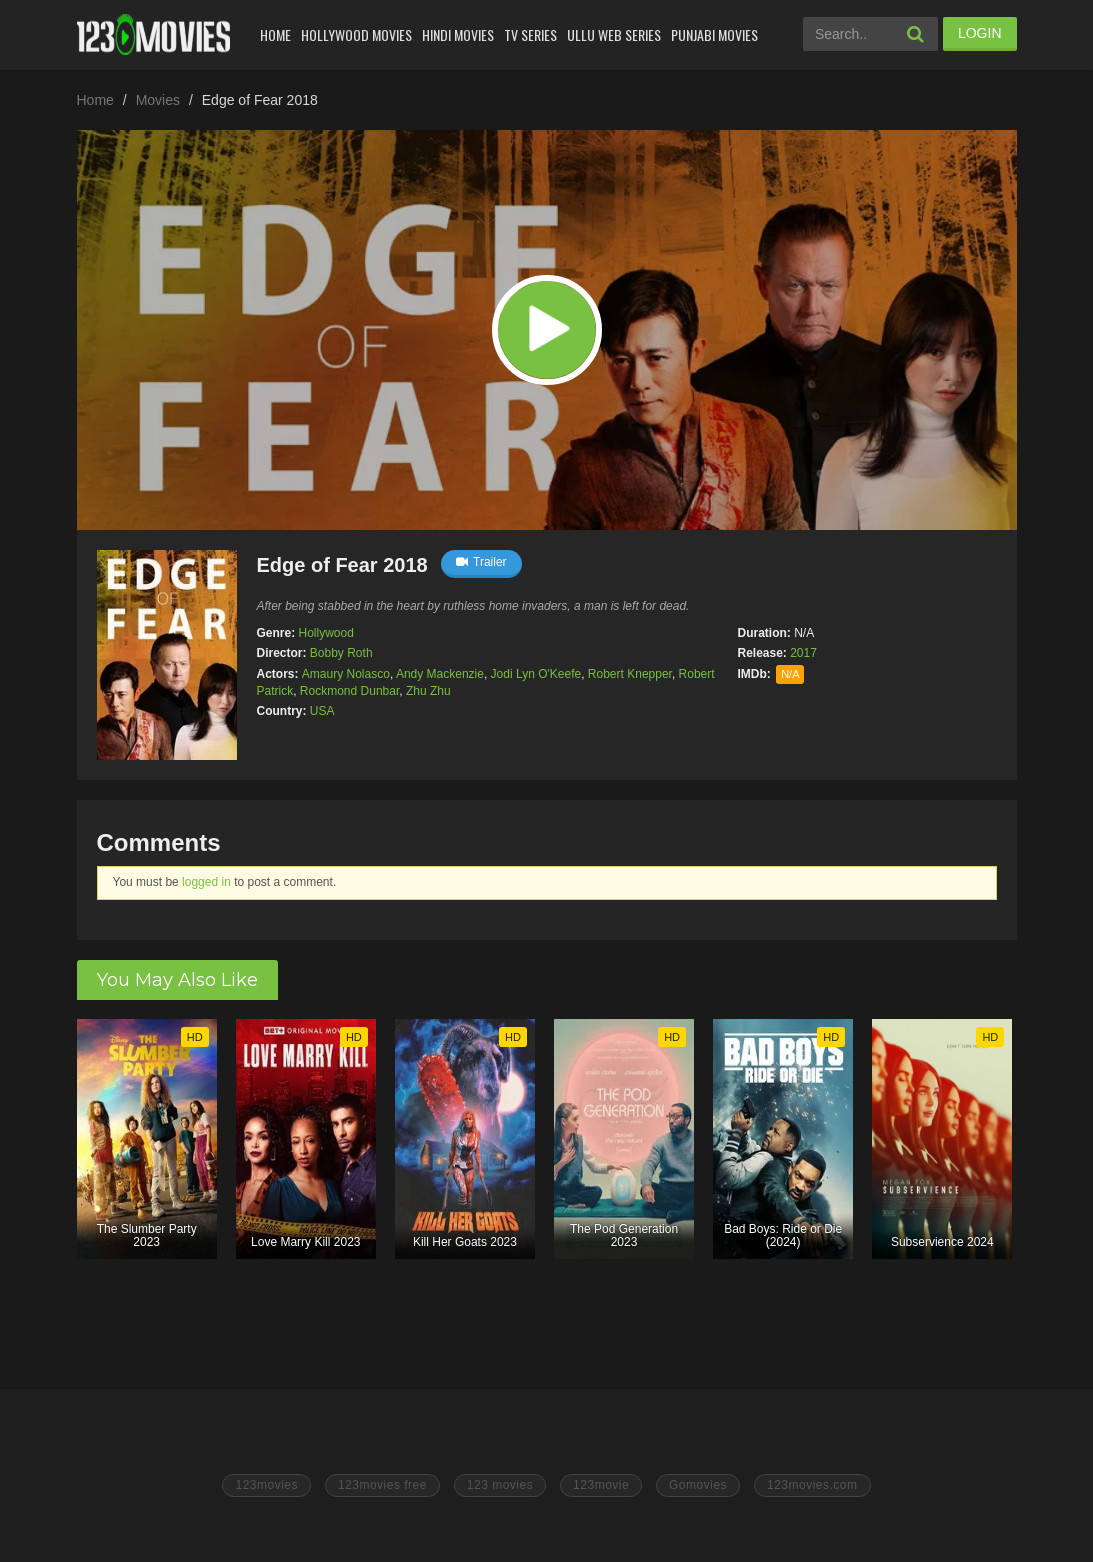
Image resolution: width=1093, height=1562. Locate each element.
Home (275, 34)
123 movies (500, 1485)
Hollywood (326, 633)
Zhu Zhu (428, 691)
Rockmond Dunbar (349, 691)
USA (322, 711)
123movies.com (812, 1485)
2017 (803, 653)
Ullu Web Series (614, 34)
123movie (601, 1485)
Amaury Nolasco (346, 674)
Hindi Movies (458, 34)
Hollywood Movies (356, 34)
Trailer (481, 562)
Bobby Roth (341, 653)
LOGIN (980, 33)
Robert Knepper (630, 674)
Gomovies (698, 1485)
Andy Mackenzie (440, 674)
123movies (266, 1485)
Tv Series (530, 34)
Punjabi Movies (714, 34)
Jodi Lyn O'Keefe (536, 674)
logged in (206, 882)
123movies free (382, 1485)
